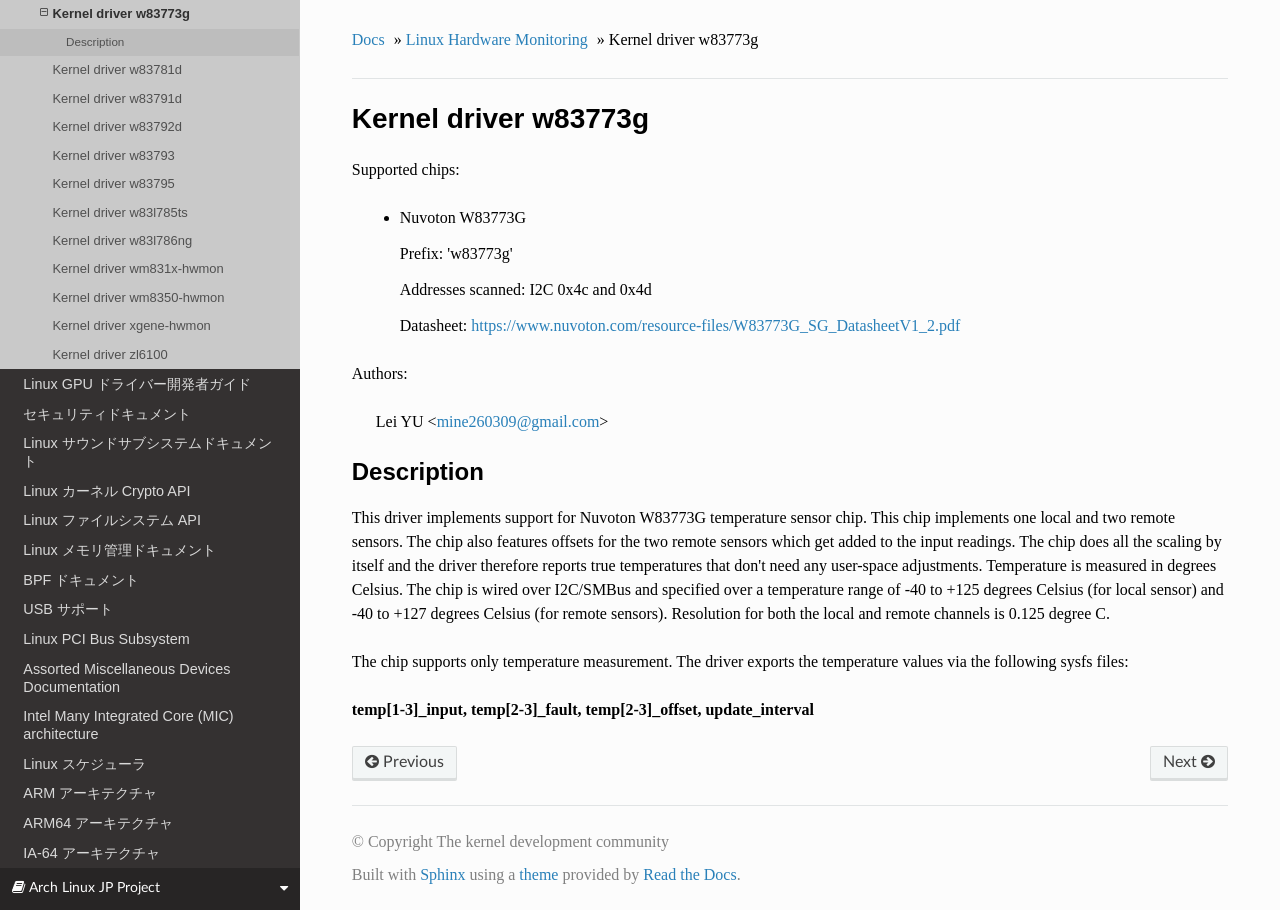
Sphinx (442, 874)
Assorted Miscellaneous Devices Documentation (126, 678)
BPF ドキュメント (81, 580)
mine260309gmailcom (518, 421)
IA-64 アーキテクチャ (91, 853)
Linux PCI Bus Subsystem (106, 639)
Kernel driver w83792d (117, 126)
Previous (404, 762)
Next (1189, 762)
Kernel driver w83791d (117, 98)
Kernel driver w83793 (113, 155)
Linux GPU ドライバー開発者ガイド (137, 384)
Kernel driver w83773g (115, 13)
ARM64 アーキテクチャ (98, 823)
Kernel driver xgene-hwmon (131, 325)
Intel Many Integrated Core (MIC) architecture (128, 725)
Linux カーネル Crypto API (106, 491)
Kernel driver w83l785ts (119, 212)
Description (95, 41)
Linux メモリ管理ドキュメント (119, 550)
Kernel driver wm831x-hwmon (137, 268)
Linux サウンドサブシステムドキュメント (147, 452)
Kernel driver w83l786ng (122, 240)
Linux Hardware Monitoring (497, 39)
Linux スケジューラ (84, 764)
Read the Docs (689, 874)
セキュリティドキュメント (107, 414)
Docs (368, 39)
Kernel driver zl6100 (109, 354)
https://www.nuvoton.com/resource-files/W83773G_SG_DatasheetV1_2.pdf (715, 325)
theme (538, 874)
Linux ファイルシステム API (112, 520)
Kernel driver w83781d (117, 69)
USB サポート (68, 609)
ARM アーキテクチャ (90, 793)
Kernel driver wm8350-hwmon (138, 297)
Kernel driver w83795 (113, 183)
